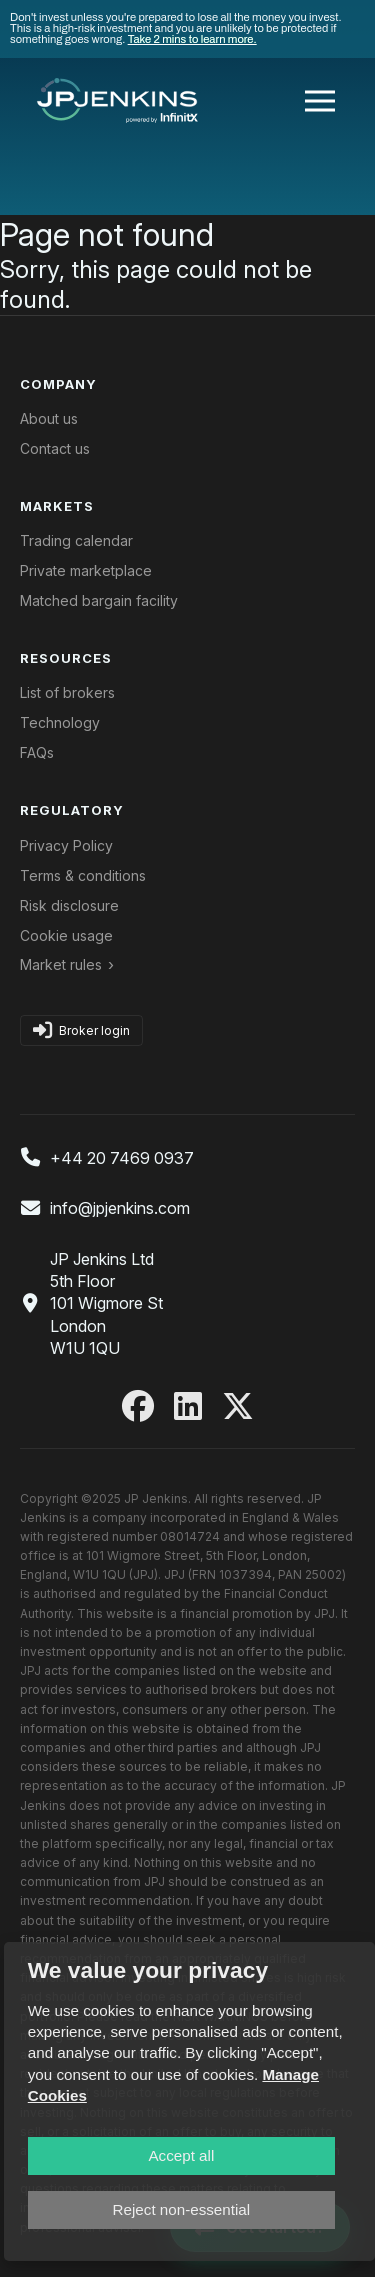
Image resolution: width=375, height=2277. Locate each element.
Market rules (61, 964)
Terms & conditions (83, 875)
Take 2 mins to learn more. (192, 39)
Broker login (81, 1030)
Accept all (181, 2155)
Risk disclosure (69, 905)
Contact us (55, 448)
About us (49, 418)
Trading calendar (76, 540)
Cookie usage (66, 935)
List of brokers (67, 692)
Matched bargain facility (99, 600)
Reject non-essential (182, 2209)
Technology (60, 722)
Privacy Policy (66, 845)
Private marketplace (86, 570)
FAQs (37, 752)
